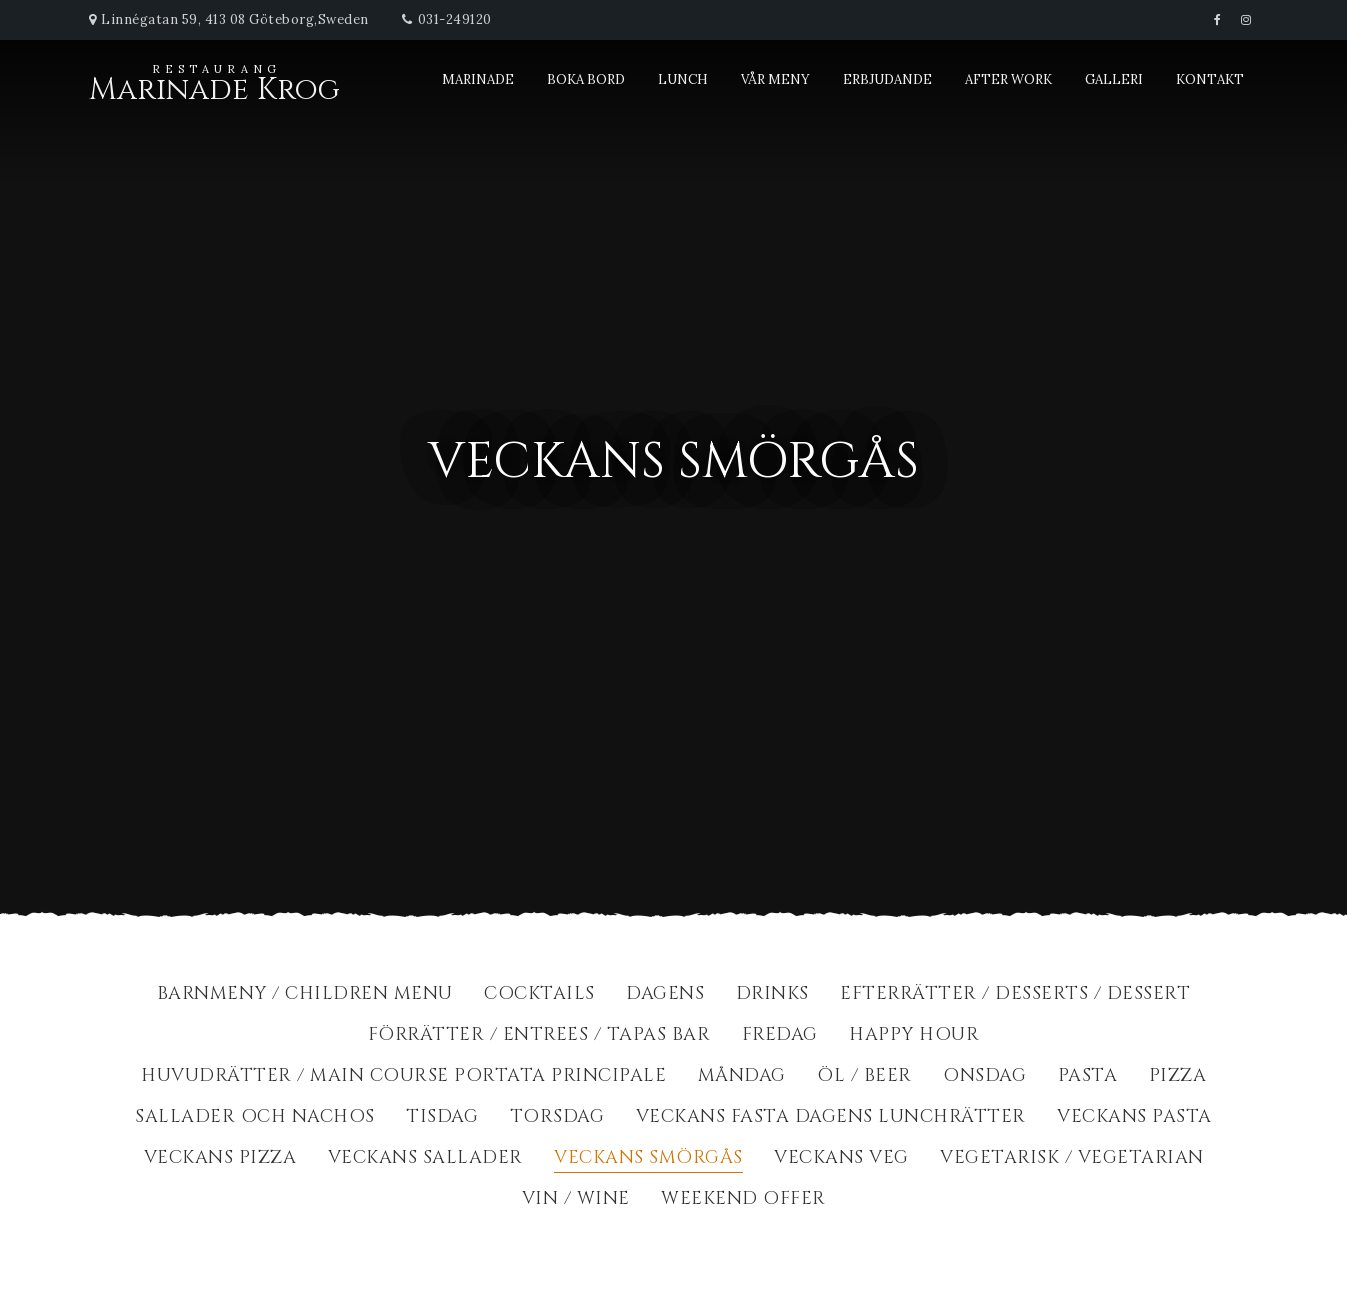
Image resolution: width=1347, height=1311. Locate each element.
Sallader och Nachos (255, 1118)
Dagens (665, 995)
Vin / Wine (576, 1200)
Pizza (1178, 1077)
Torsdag (557, 1118)
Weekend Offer (743, 1200)
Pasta (1088, 1077)
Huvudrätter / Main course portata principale (403, 1077)
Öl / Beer (864, 1077)
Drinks (772, 995)
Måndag (742, 1077)
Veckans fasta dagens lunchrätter (831, 1118)
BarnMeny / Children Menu (305, 995)
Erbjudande (887, 79)
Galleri (1114, 79)
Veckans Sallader (425, 1159)
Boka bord (586, 79)
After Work (1008, 79)
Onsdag (984, 1077)
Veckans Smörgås (648, 1159)
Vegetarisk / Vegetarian (1072, 1159)
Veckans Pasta (1134, 1118)
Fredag (780, 1036)
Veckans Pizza (220, 1159)
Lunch (683, 79)
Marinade (478, 79)
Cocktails (539, 995)
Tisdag (442, 1118)
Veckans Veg (841, 1159)
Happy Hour (914, 1036)
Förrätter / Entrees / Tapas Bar (539, 1036)
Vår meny (775, 79)
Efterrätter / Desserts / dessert (1015, 995)
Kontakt (1210, 79)
